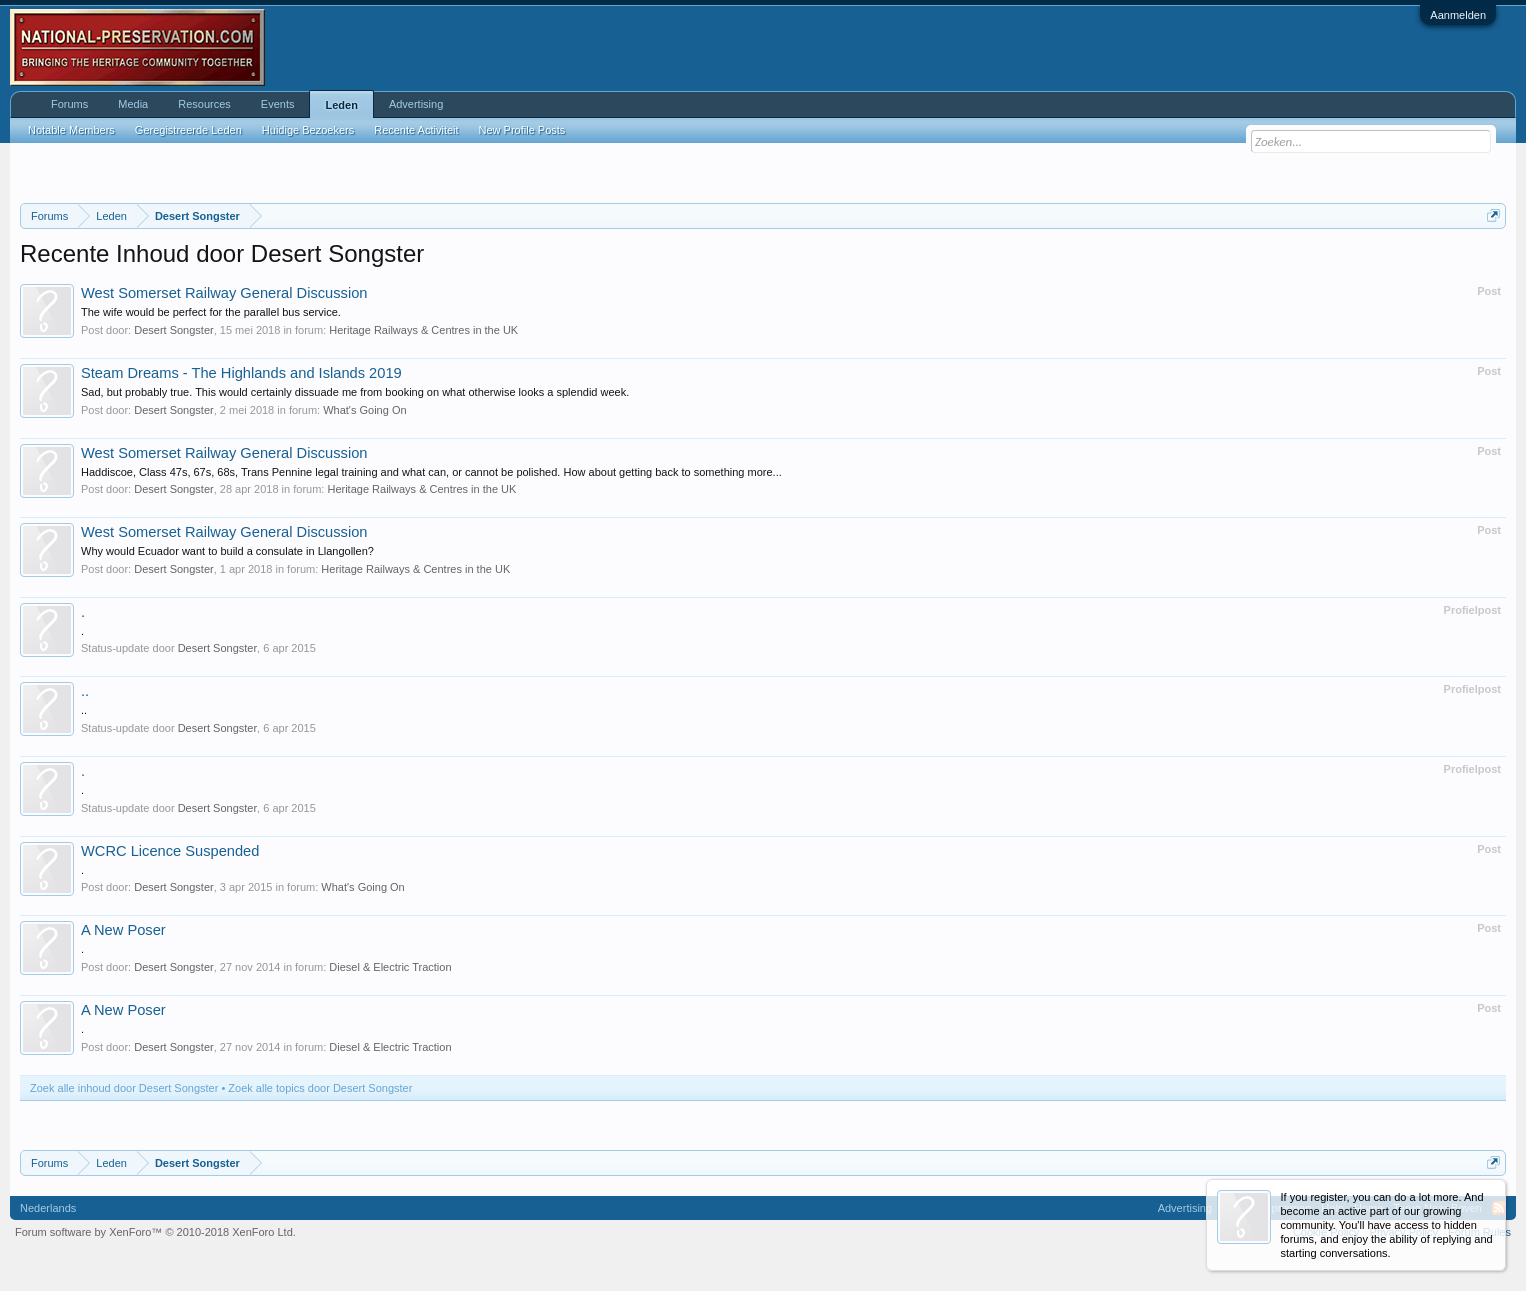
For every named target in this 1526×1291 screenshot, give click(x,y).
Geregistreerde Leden (188, 130)
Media (133, 104)
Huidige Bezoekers (308, 130)
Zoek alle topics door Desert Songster (320, 1088)
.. (85, 691)
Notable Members (71, 130)
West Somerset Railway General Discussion (224, 293)
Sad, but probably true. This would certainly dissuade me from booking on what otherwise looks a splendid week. (355, 392)
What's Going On (364, 410)
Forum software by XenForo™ (155, 1232)
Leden (341, 105)
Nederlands (48, 1208)
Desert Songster (173, 330)
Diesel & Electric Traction (390, 967)
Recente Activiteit (416, 130)
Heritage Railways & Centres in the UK (423, 330)
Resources (204, 104)
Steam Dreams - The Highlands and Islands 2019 (241, 373)
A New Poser (123, 930)
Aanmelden (1458, 15)
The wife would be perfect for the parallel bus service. (211, 312)
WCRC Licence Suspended (170, 851)
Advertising (416, 104)
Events (278, 104)
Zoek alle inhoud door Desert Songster (124, 1088)
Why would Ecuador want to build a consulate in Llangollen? (227, 551)
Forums (69, 104)
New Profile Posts (522, 130)
